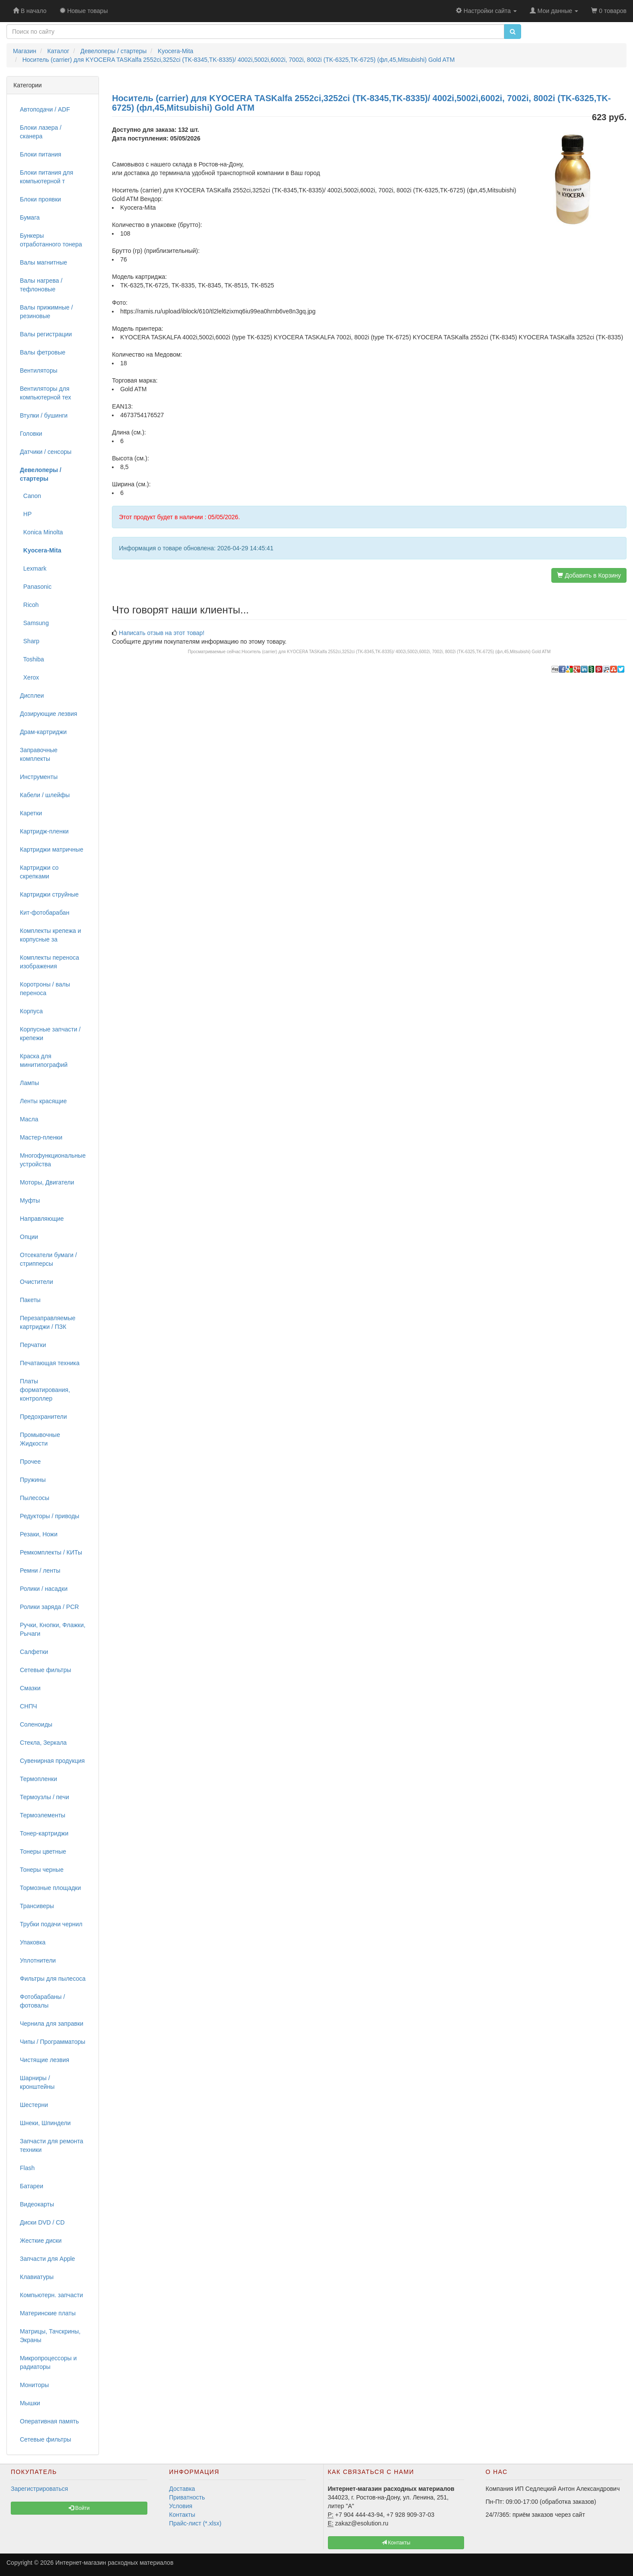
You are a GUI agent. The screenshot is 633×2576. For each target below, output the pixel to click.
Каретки (31, 813)
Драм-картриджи (43, 731)
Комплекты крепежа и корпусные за (50, 935)
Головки (31, 433)
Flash (27, 2167)
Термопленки (38, 1778)
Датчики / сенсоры (45, 451)
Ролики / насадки (43, 1588)
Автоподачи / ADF (45, 109)
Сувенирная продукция (52, 1760)
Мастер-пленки (41, 1137)
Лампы (29, 1082)
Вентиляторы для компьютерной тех (45, 393)
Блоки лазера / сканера (40, 132)
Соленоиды (36, 1724)
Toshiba (32, 659)
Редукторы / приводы (49, 1516)
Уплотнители (38, 1960)
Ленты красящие (43, 1101)
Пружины (33, 1479)
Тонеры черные (42, 1869)
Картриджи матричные (51, 849)
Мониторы (34, 2384)
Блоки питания (40, 154)
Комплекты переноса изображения (49, 962)
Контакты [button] (396, 2543)
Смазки (30, 1688)
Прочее (30, 1461)
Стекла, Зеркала (43, 1742)
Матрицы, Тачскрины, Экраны (50, 2335)
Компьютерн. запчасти (51, 2295)
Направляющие (42, 1218)
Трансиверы (37, 1905)
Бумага (30, 217)
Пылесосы (34, 1497)
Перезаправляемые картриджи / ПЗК (48, 1322)
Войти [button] (79, 2508)
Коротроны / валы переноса (45, 988)
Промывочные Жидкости (40, 1439)
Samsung (34, 622)
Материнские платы (48, 2313)
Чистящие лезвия (44, 2059)
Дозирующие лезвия (48, 713)
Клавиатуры (37, 2276)
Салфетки (34, 1651)
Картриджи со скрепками (39, 872)
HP (26, 514)
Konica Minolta (41, 532)
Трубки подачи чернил (51, 1924)
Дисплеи (32, 695)
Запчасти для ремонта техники (51, 2145)
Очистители (36, 1281)
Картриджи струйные (49, 894)
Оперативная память (49, 2421)
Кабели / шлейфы (45, 795)
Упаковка (32, 1942)
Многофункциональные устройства (53, 1160)
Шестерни (34, 2104)
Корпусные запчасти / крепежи (50, 1033)
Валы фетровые (42, 352)
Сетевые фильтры (45, 1669)
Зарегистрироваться (39, 2488)
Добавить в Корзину (589, 575)
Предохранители (43, 1416)
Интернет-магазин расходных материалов (114, 2562)
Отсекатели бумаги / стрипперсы (48, 1259)
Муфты (30, 1200)
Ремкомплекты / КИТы (51, 1552)
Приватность (187, 2497)
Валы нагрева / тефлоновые (41, 285)
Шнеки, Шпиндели (45, 2123)
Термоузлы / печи (44, 1797)
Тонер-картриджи (44, 1833)
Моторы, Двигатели (47, 1182)
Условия (180, 2506)
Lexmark (33, 568)
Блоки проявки (40, 199)
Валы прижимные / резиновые (46, 311)
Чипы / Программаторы (52, 2041)
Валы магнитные (43, 262)
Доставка (182, 2488)
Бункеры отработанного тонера (51, 240)
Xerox (29, 677)
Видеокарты (37, 2204)
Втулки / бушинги (43, 415)
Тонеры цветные (43, 1851)
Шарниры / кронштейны (37, 2082)
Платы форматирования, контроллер (45, 1390)
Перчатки (33, 1344)
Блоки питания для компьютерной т (46, 177)
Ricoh (29, 604)
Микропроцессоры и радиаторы (48, 2362)
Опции (29, 1236)
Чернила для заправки (51, 2023)
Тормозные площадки (50, 1887)
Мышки (30, 2403)
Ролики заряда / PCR (49, 1606)
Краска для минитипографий (43, 1060)
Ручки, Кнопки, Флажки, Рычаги (53, 1629)
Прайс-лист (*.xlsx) (195, 2523)
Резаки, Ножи (38, 1534)
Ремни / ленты (40, 1570)
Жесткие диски (41, 2240)
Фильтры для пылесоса (53, 1978)
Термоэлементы (42, 1815)
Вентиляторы (38, 370)
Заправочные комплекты (38, 754)
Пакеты (30, 1299)
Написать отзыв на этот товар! (161, 632)
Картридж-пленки (44, 831)
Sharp (29, 641)
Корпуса (31, 1011)
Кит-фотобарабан (44, 912)
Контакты (182, 2514)
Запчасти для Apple (47, 2258)
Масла (29, 1119)
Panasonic (35, 586)
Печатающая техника (50, 1363)
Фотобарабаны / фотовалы (42, 2001)
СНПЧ (28, 1706)
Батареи (31, 2186)
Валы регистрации (46, 334)
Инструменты (38, 776)
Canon (30, 495)
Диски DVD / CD (42, 2222)
